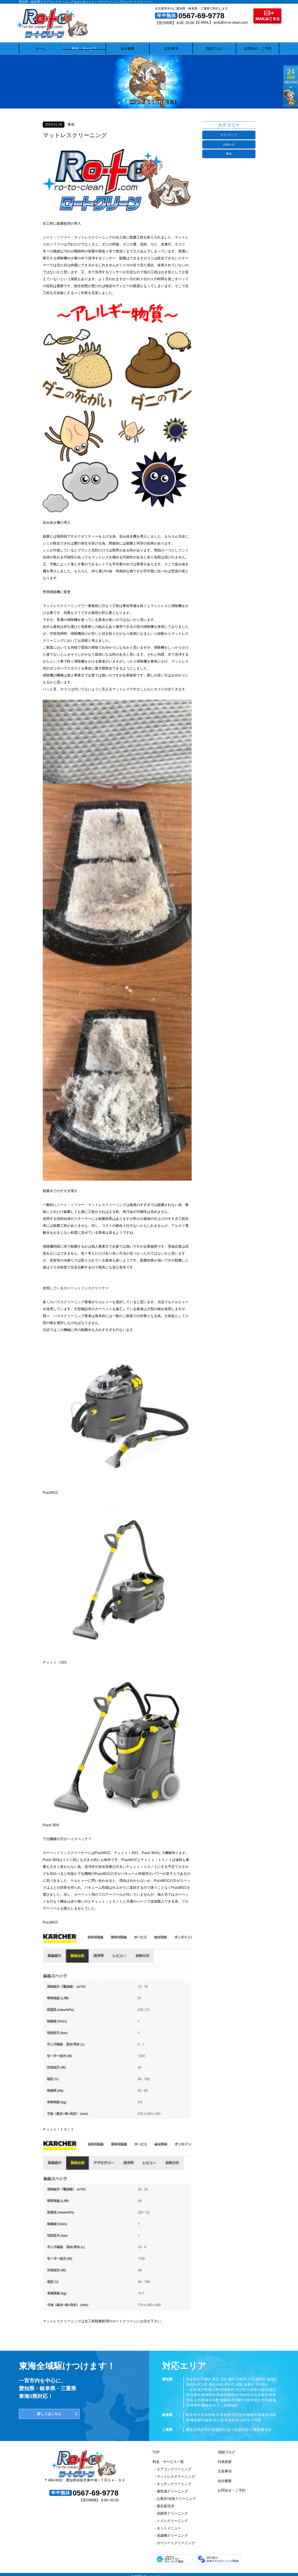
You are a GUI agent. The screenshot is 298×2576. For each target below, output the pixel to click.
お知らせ (229, 149)
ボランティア (228, 136)
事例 (228, 161)
